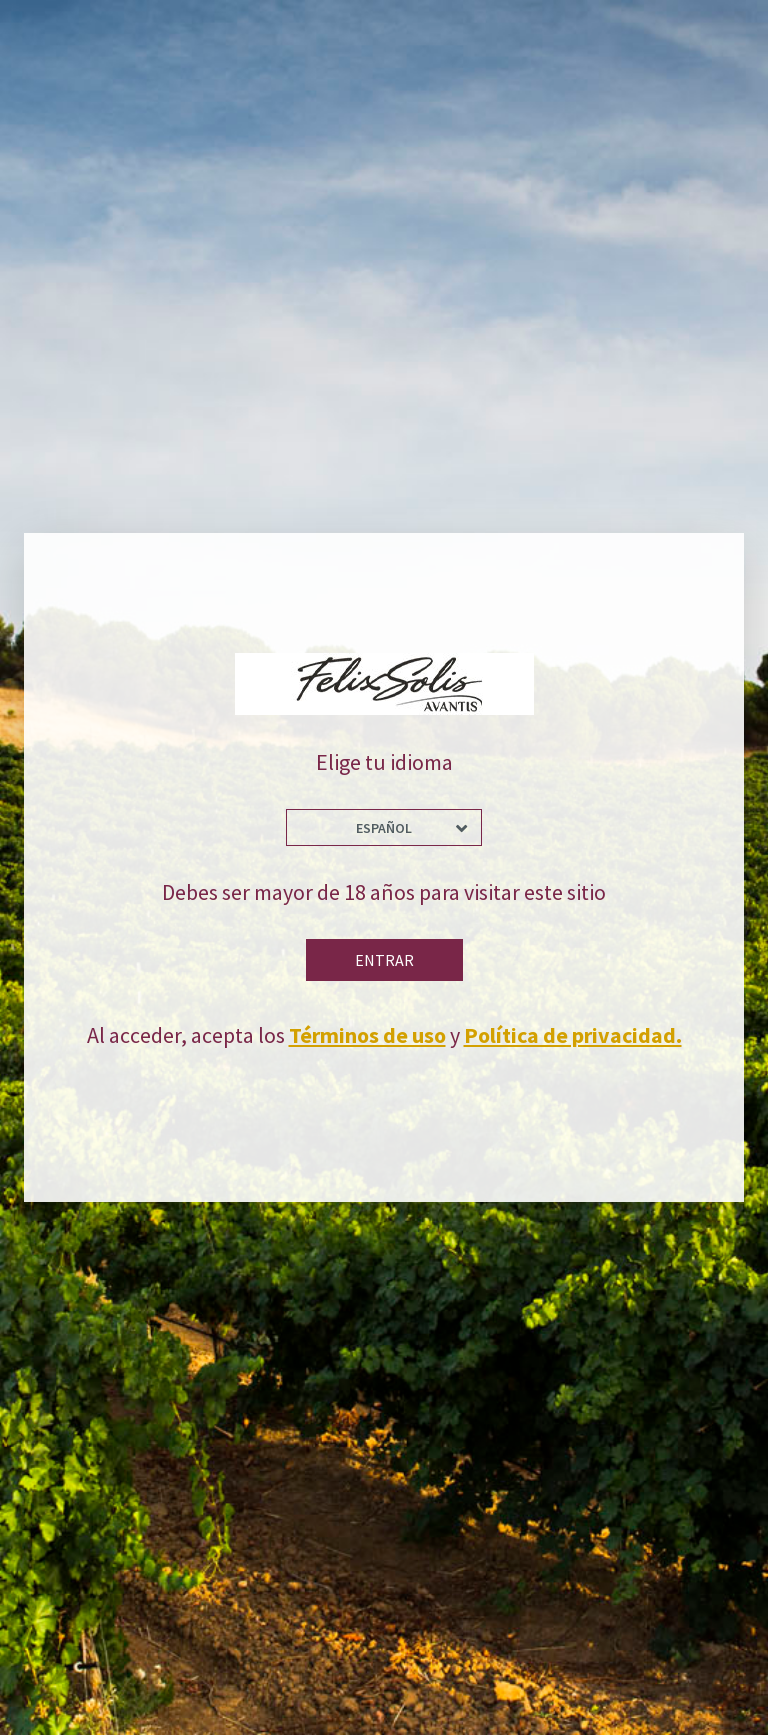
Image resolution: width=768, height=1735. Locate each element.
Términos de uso (367, 1035)
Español (384, 828)
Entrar (384, 960)
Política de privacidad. (573, 1035)
